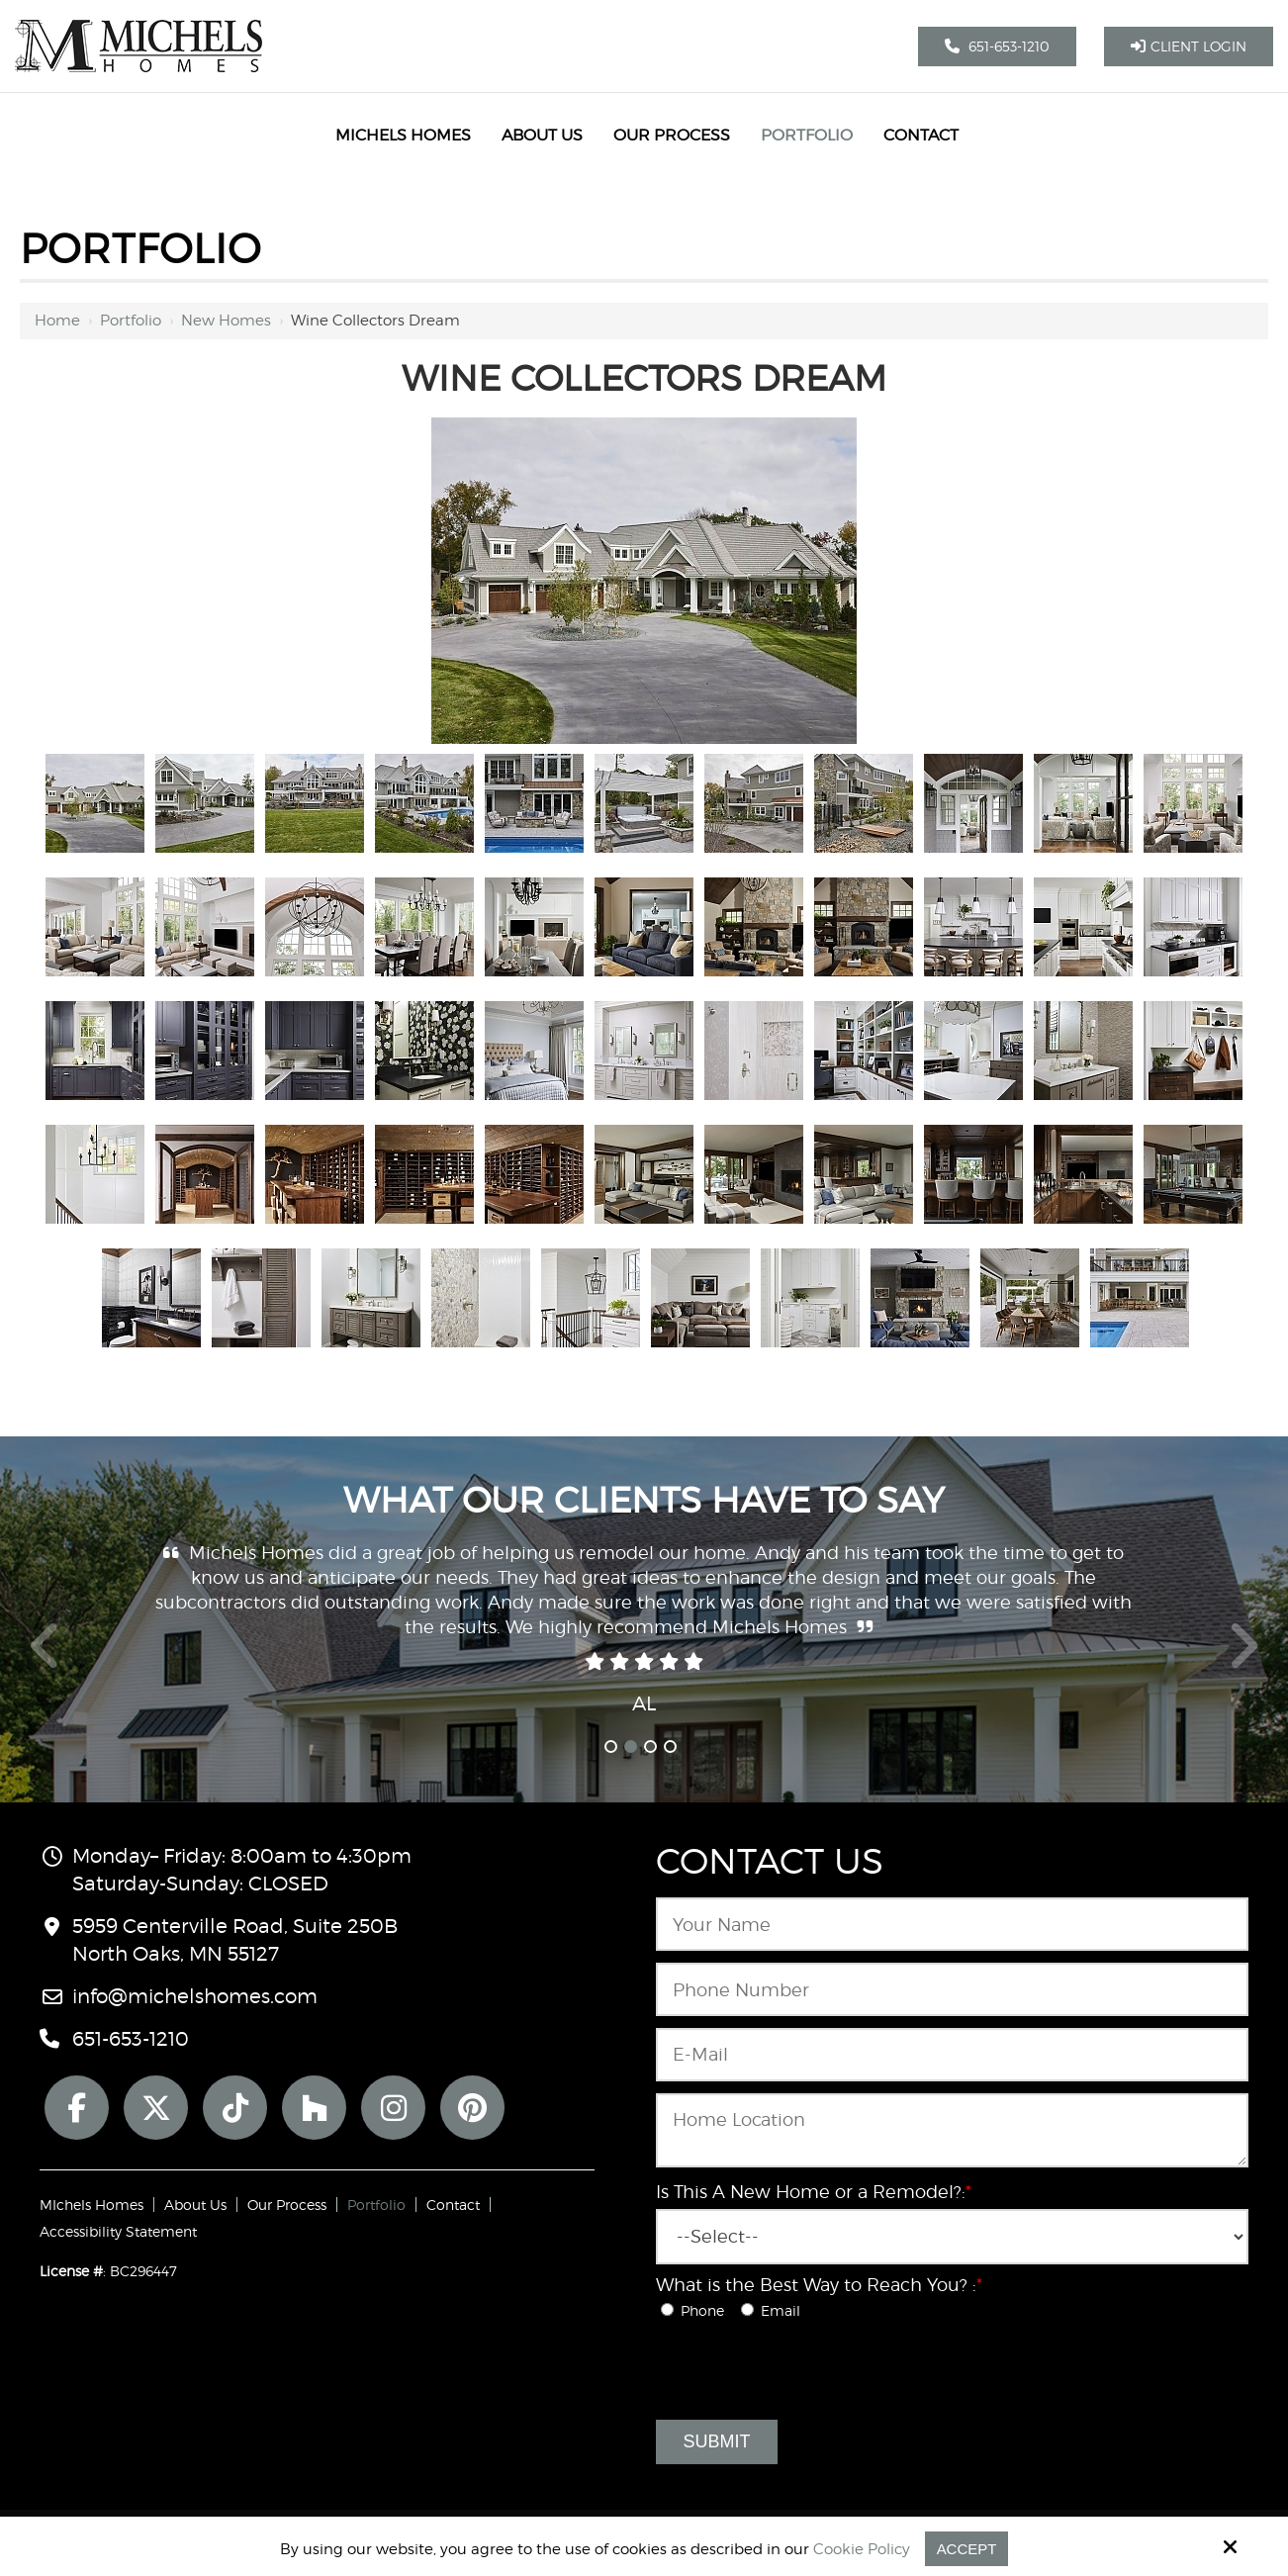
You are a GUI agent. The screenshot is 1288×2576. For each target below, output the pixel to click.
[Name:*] (951, 1924)
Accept (967, 2548)
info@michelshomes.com (195, 1996)
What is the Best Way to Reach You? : (819, 2284)
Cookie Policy (861, 2549)
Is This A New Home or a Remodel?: (813, 2191)
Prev (45, 1656)
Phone (698, 2310)
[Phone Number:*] (951, 1989)
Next (1243, 1656)
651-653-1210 (997, 46)
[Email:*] (951, 2054)
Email (774, 2310)
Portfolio (130, 320)
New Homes (226, 320)
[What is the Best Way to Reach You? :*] (667, 2309)
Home (57, 320)
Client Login (1188, 46)
